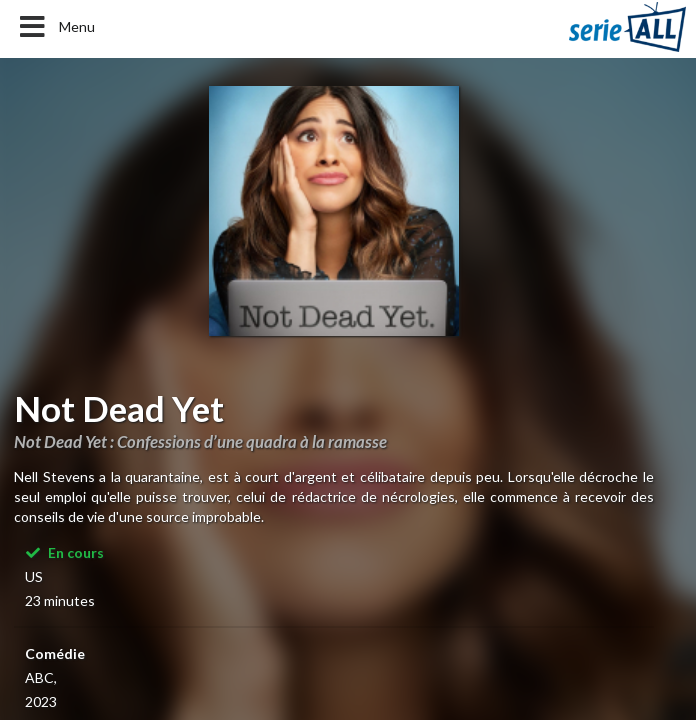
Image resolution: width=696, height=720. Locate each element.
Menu (55, 27)
